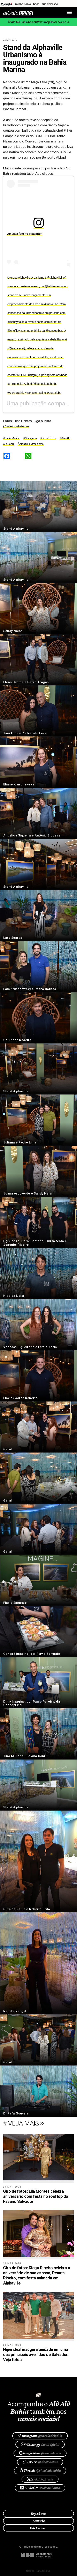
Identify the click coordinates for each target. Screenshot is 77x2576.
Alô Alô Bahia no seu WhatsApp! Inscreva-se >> (38, 22)
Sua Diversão (50, 4)
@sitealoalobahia (16, 426)
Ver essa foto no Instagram (24, 233)
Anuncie (38, 2521)
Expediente (38, 2513)
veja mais (26, 2123)
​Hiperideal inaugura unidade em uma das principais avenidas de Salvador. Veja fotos (35, 2354)
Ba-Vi (36, 4)
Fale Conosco (38, 2528)
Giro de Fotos (43, 2571)
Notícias (30, 2571)
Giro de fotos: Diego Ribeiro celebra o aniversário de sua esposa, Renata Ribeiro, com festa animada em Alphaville (36, 2275)
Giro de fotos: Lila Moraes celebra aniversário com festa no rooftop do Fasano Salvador (35, 2196)
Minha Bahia (23, 4)
